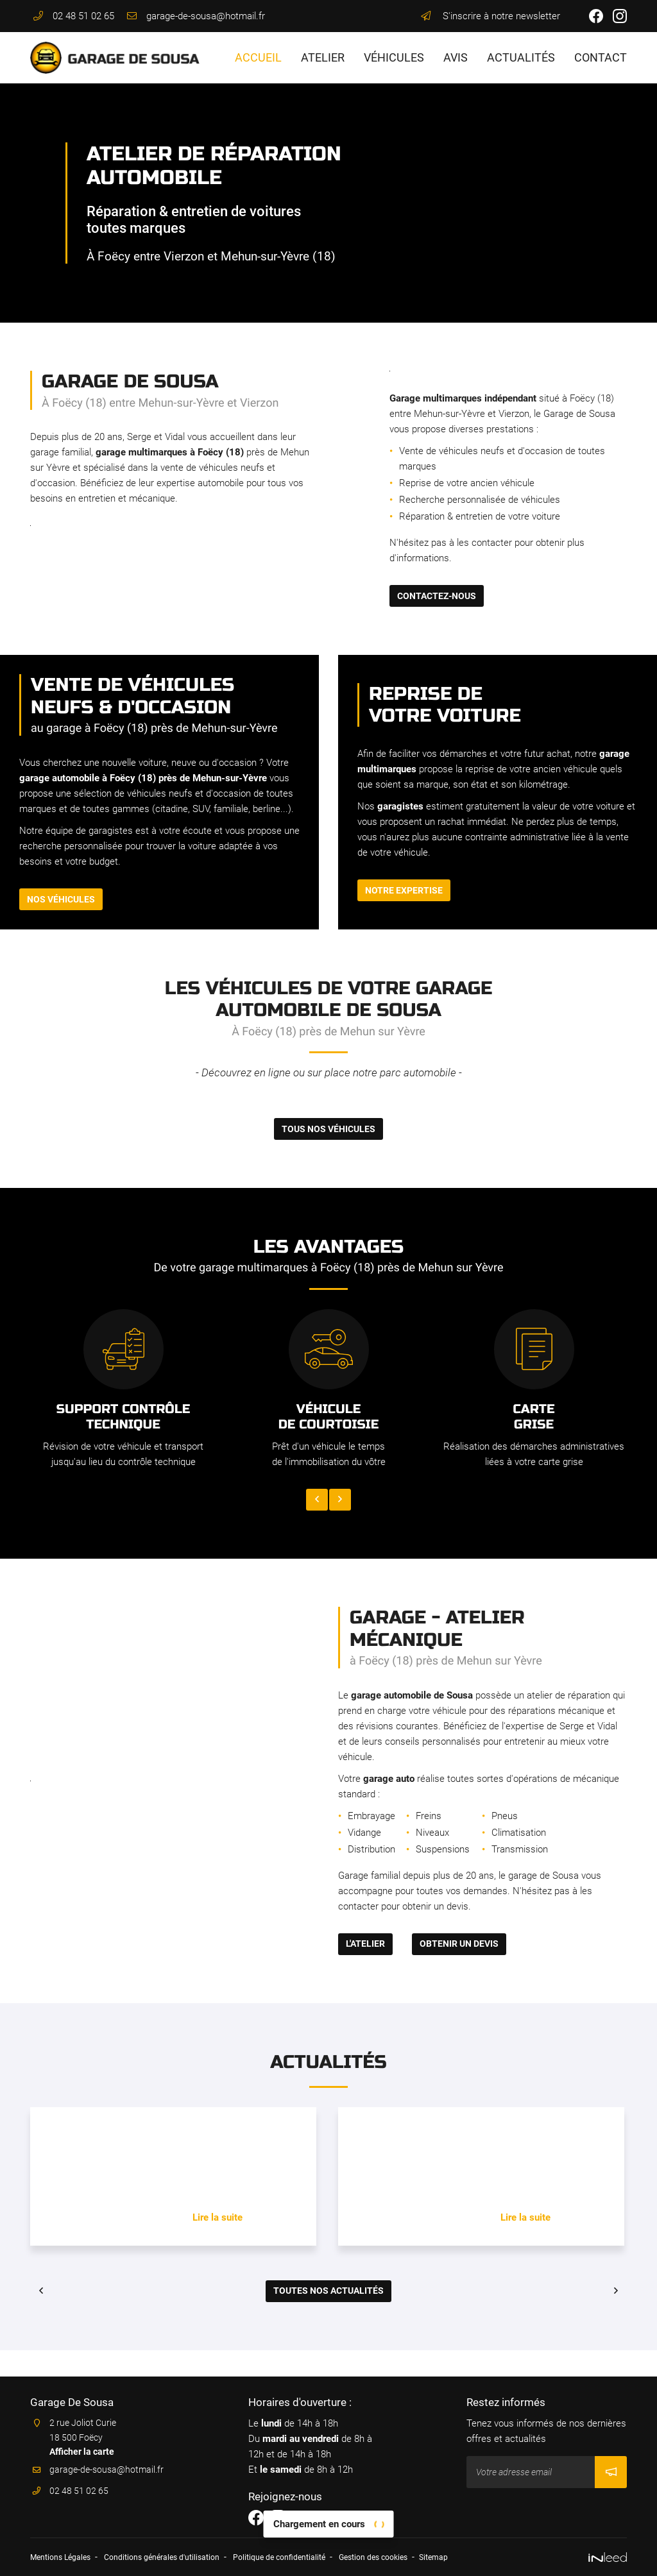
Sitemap (482, 2559)
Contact (600, 57)
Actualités (521, 57)
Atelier (323, 57)
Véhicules (394, 57)
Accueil (258, 57)
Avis (455, 57)
